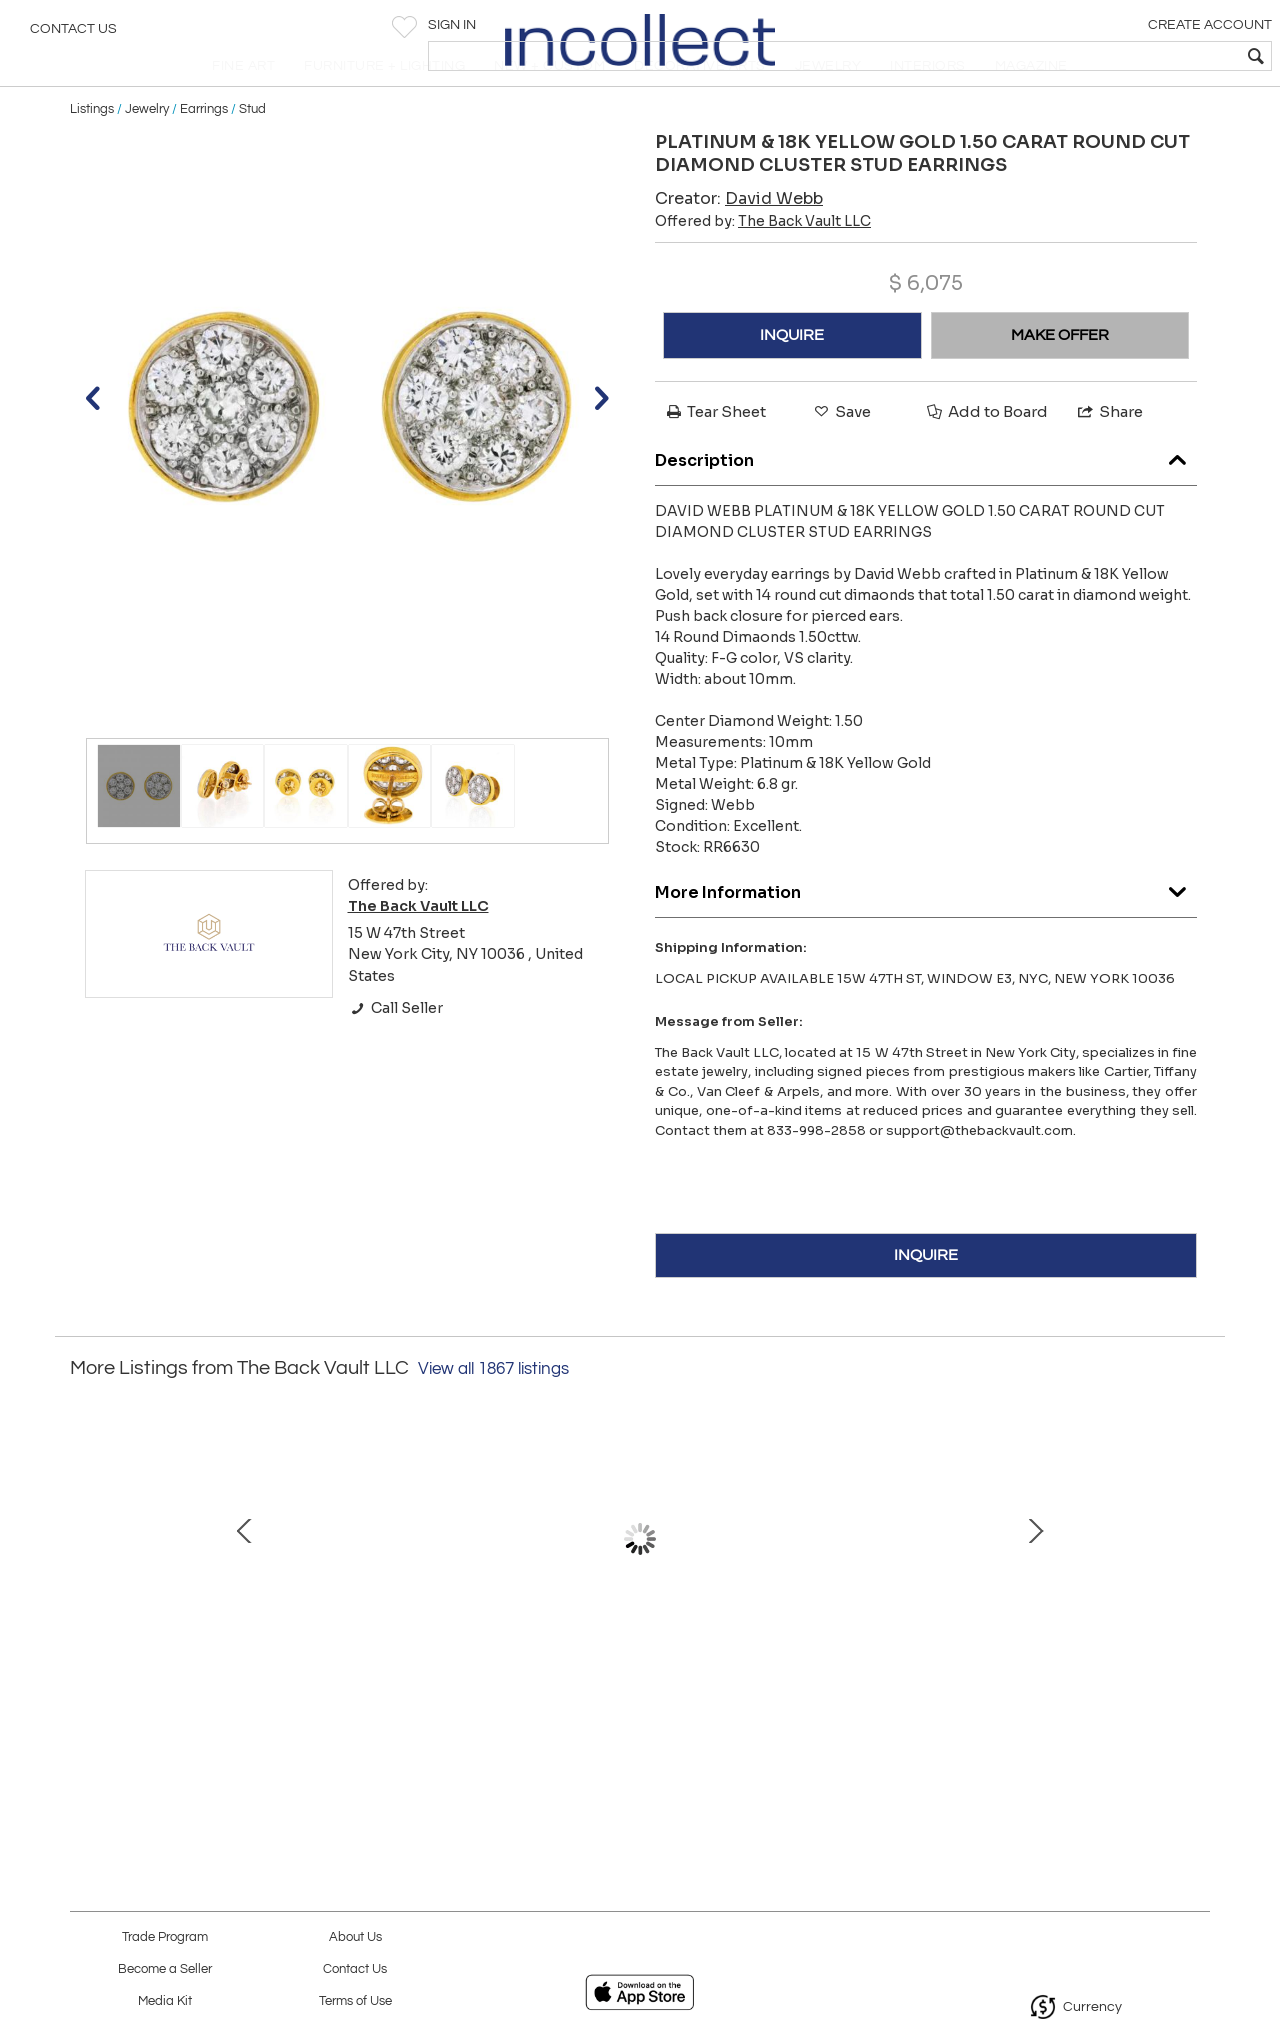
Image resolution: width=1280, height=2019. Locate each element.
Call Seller (395, 1051)
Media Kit (165, 2001)
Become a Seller (165, 1969)
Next (1195, 1592)
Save (841, 454)
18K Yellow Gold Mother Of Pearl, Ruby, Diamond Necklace (1055, 1683)
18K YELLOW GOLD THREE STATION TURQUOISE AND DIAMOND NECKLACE (425, 1683)
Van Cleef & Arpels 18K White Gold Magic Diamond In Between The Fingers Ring (635, 1683)
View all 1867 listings (493, 1412)
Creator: (739, 241)
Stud (252, 152)
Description (926, 499)
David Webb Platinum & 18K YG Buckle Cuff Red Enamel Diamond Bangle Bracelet (215, 1683)
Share (1109, 454)
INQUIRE (792, 378)
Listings (92, 152)
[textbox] (1120, 56)
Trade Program (165, 1937)
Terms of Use (355, 2001)
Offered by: (763, 264)
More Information (926, 931)
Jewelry (147, 152)
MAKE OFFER (1060, 378)
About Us (355, 1937)
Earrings (204, 152)
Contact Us (73, 35)
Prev (85, 1592)
